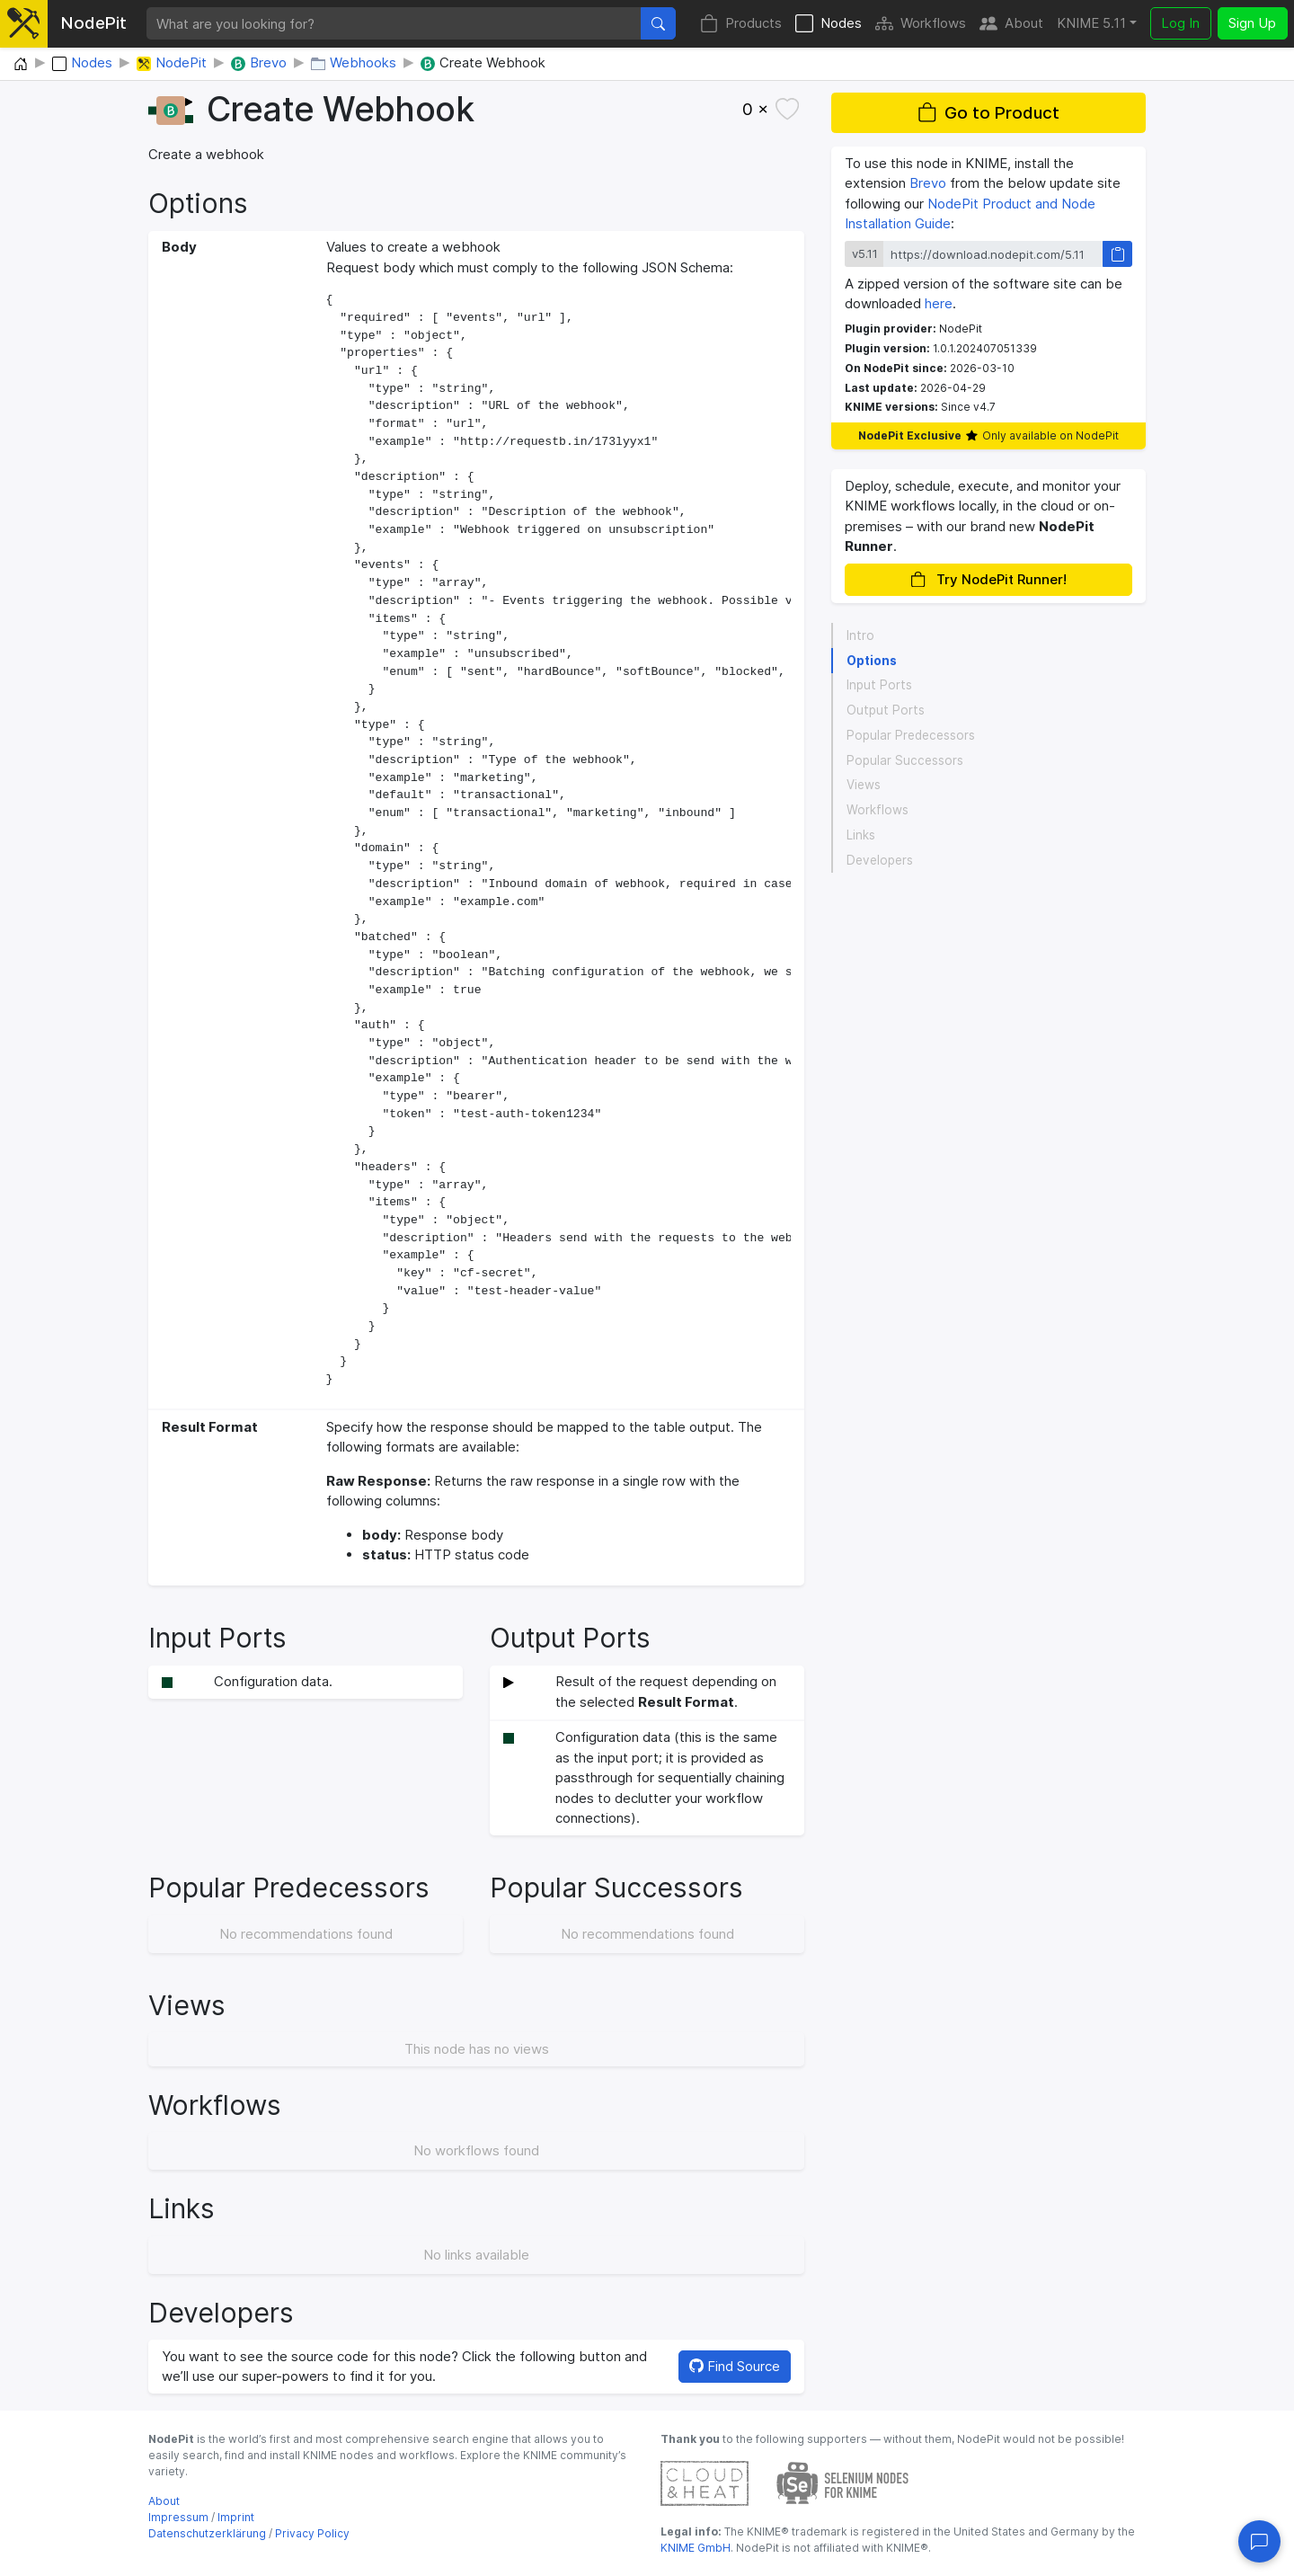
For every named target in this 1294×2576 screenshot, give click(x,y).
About (1011, 23)
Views (863, 784)
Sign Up (1252, 22)
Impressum (178, 2517)
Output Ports (885, 710)
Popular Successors (904, 760)
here (939, 303)
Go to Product (988, 112)
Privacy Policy (312, 2533)
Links (860, 835)
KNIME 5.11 (1091, 22)
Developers (879, 860)
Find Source (734, 2366)
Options (871, 660)
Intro (860, 635)
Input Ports (879, 685)
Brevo (927, 182)
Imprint (235, 2517)
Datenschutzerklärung (207, 2533)
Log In (1180, 22)
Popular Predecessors (910, 735)
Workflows (920, 23)
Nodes (828, 23)
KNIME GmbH (695, 2547)
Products (741, 23)
